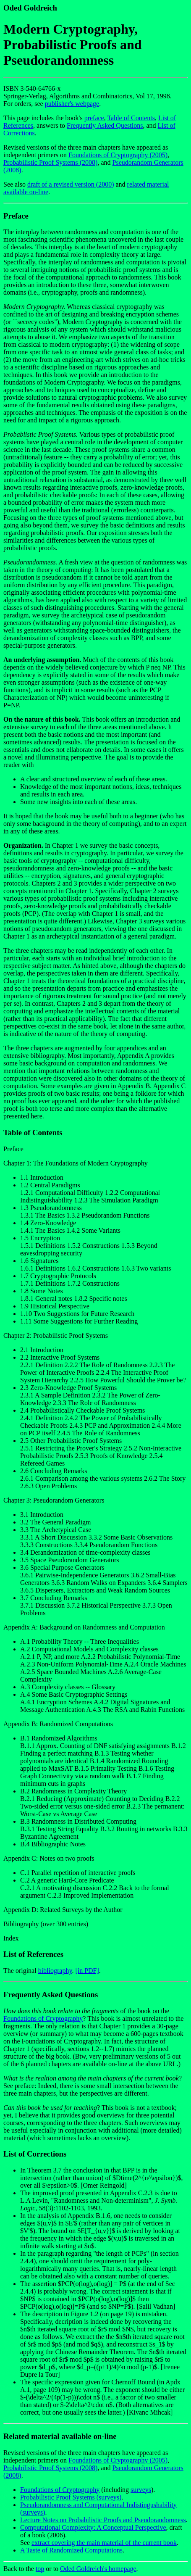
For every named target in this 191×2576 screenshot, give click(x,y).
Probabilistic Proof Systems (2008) (50, 162)
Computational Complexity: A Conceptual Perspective (93, 2527)
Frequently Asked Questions (105, 125)
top (40, 2568)
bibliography (55, 1970)
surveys (141, 2489)
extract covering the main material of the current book (104, 2542)
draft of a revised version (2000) (70, 184)
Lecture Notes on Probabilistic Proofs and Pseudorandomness (103, 2519)
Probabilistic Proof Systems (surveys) (70, 2497)
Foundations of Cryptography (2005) (117, 154)
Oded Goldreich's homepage (98, 2568)
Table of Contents (131, 117)
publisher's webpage (72, 103)
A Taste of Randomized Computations (71, 2550)
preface (94, 117)
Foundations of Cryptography (43, 2018)
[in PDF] (87, 1970)
